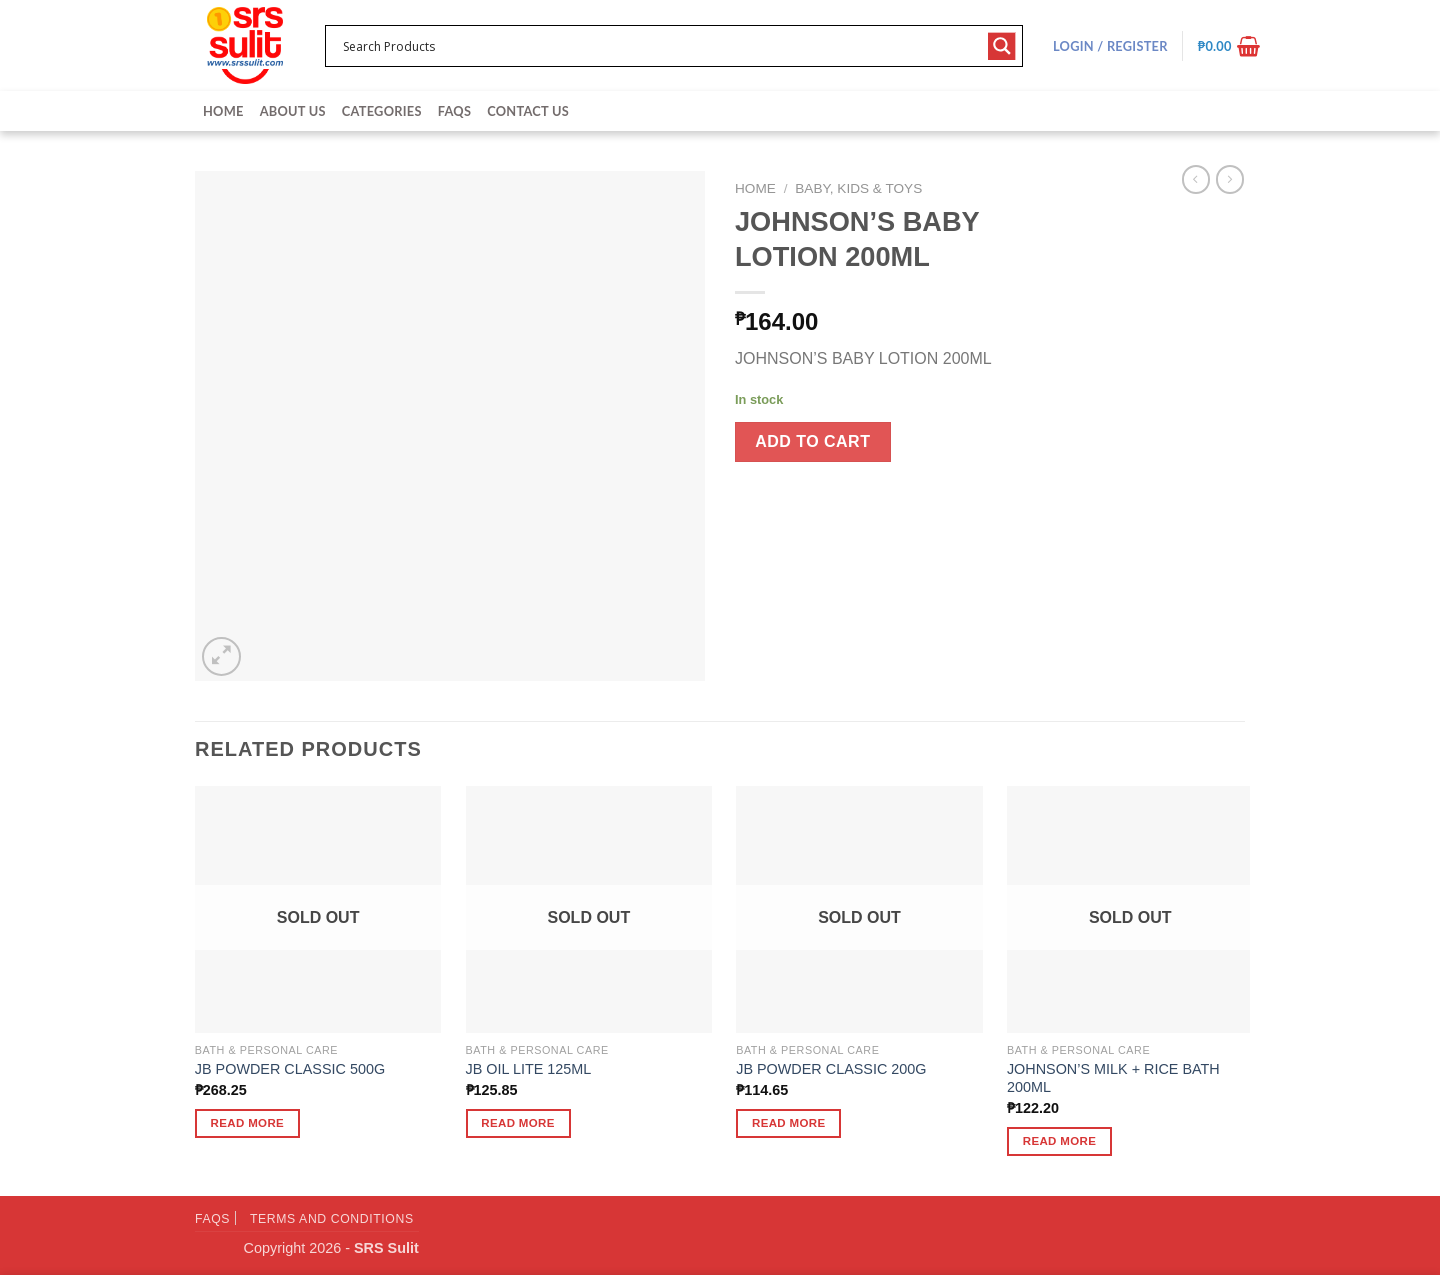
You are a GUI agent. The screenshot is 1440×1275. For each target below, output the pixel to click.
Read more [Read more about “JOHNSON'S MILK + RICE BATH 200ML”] (1060, 1141)
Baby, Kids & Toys (858, 188)
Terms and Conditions (332, 1219)
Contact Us (528, 111)
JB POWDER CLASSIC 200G (831, 1069)
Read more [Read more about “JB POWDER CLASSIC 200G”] (789, 1123)
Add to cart (812, 441)
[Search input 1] (661, 46)
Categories (382, 111)
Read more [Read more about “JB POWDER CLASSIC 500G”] (248, 1123)
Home (223, 111)
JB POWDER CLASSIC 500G (290, 1069)
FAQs (454, 111)
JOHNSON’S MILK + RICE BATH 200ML (1113, 1078)
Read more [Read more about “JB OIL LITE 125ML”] (518, 1123)
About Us (293, 111)
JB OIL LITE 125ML (529, 1069)
